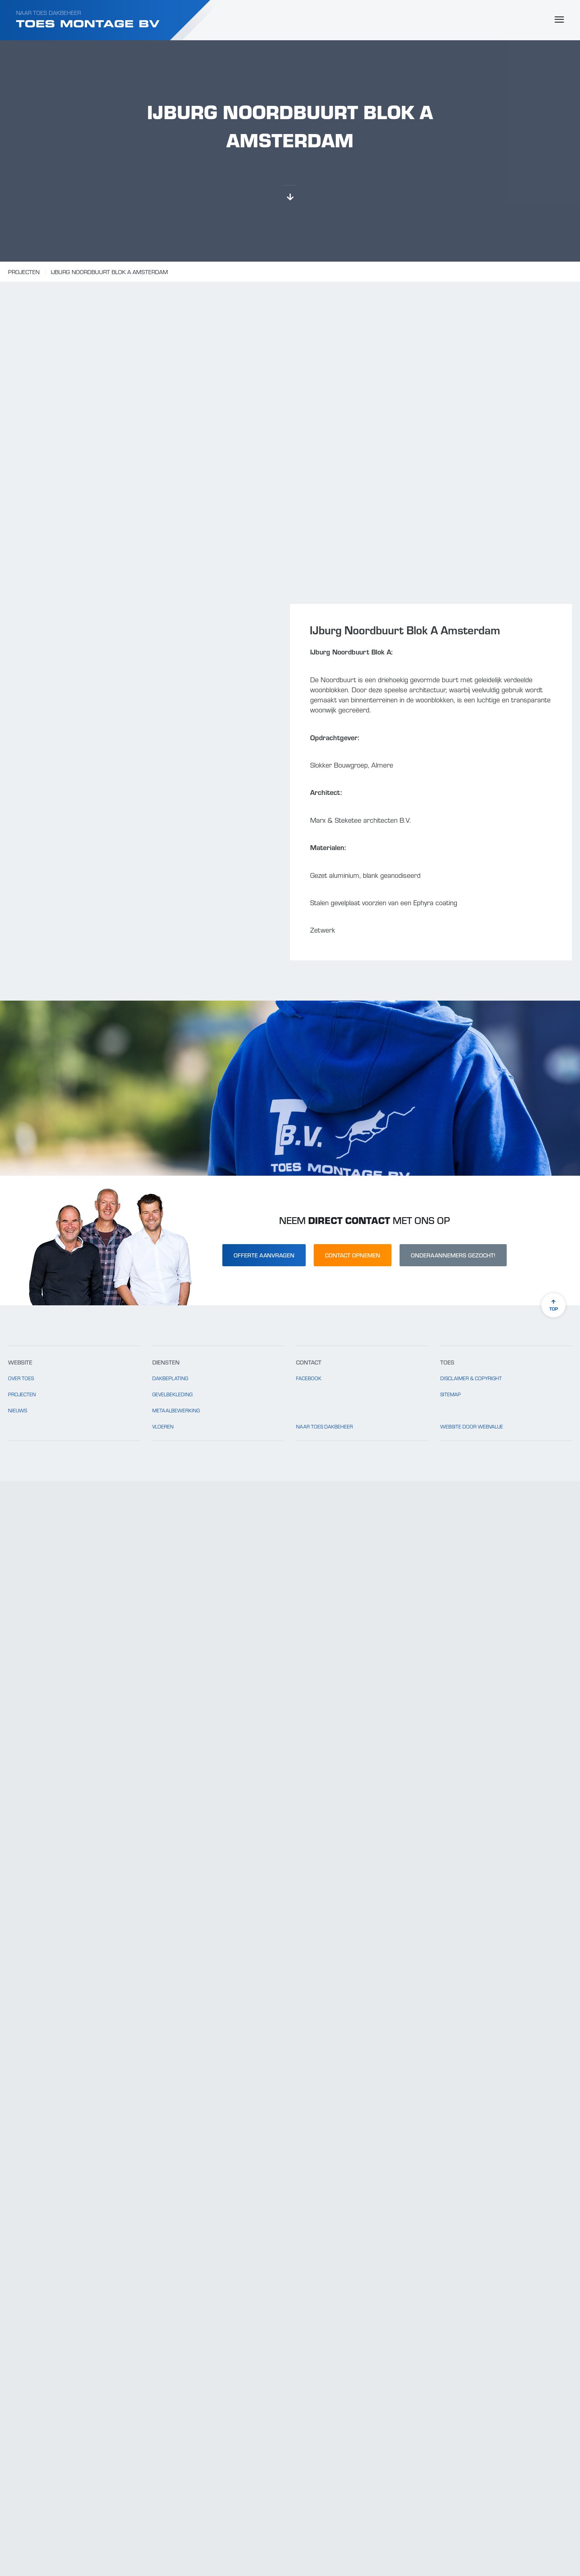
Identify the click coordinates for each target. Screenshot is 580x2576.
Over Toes (21, 1378)
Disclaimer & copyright (471, 1378)
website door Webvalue (471, 1426)
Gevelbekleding (172, 1394)
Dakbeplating (170, 1378)
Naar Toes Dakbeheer (48, 12)
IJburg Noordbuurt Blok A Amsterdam (109, 272)
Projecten (23, 272)
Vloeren (163, 1426)
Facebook (308, 1378)
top (553, 1305)
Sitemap (450, 1394)
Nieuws (17, 1410)
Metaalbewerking (176, 1410)
